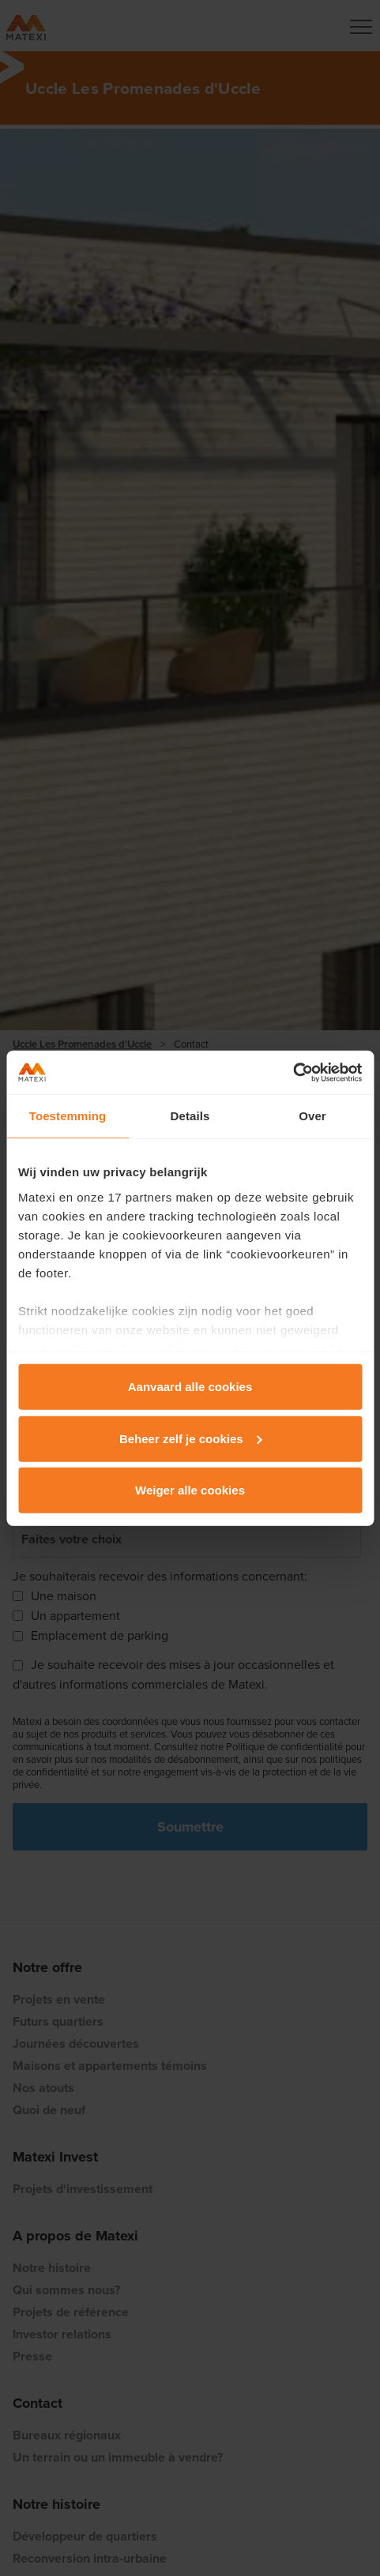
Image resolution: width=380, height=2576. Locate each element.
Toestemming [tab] (68, 1116)
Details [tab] (190, 1116)
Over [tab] (312, 1116)
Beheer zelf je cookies (190, 1438)
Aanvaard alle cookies (190, 1386)
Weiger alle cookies (190, 1490)
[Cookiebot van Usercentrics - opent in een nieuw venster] (293, 1072)
